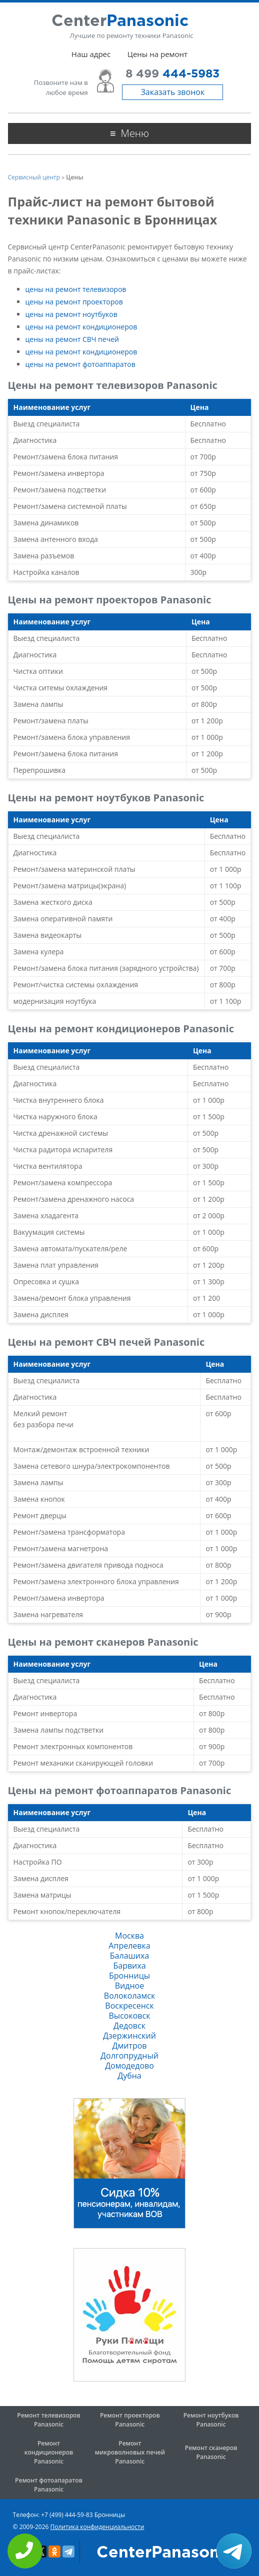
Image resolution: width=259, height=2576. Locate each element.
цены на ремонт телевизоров (76, 289)
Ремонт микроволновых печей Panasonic (130, 2452)
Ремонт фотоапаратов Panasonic (48, 2485)
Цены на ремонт (158, 54)
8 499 (173, 74)
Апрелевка (129, 1945)
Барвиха (129, 1965)
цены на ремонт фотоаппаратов (81, 364)
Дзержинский (129, 2035)
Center (120, 21)
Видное (129, 1985)
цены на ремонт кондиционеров (82, 326)
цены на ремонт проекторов (74, 301)
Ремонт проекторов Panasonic (130, 2420)
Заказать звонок (172, 91)
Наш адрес (91, 54)
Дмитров (129, 2045)
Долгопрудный (129, 2055)
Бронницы (129, 1975)
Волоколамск (129, 1995)
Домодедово (129, 2065)
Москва (129, 1935)
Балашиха (129, 1955)
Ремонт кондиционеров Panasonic (49, 2452)
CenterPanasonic (165, 2553)
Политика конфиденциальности (97, 2527)
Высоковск (129, 2015)
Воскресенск (129, 2005)
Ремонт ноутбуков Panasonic (211, 2420)
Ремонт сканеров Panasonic (211, 2452)
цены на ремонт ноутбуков (72, 314)
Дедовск (130, 2025)
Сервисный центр (34, 177)
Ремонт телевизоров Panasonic (48, 2420)
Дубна (130, 2075)
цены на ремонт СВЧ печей (72, 339)
